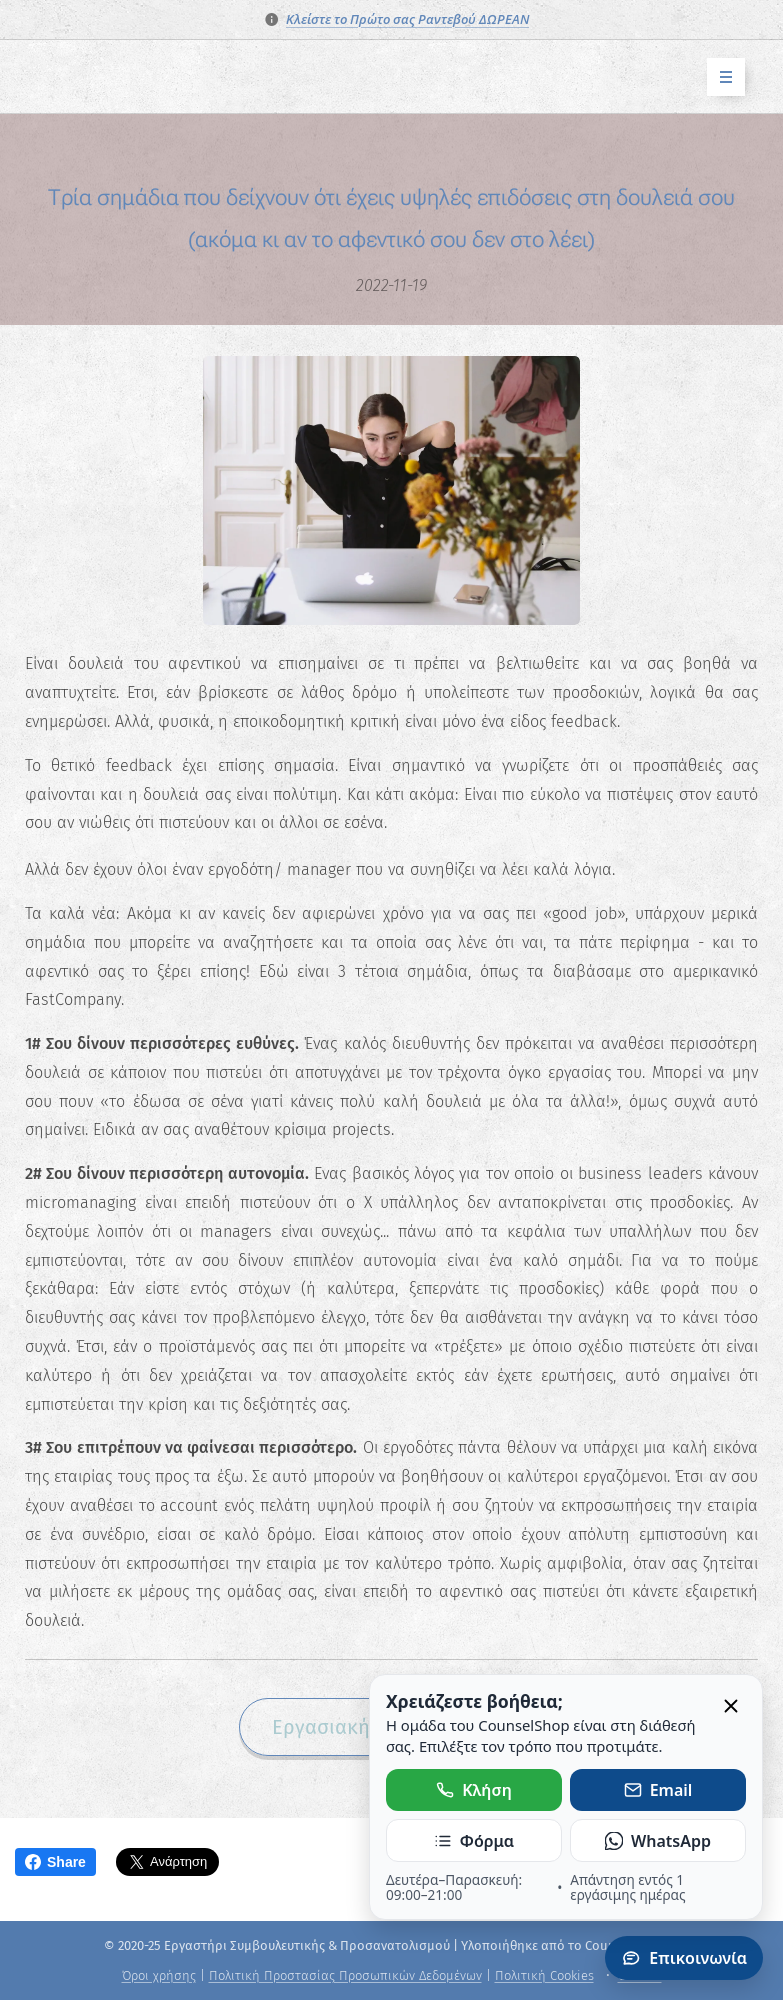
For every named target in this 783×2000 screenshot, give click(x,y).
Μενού (719, 77)
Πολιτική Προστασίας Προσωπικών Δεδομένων (345, 1975)
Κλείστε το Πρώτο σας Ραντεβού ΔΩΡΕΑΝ (407, 19)
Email (658, 1790)
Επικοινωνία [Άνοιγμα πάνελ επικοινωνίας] (684, 1958)
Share (55, 1862)
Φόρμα (474, 1841)
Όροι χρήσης (159, 1975)
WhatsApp (658, 1841)
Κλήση (474, 1790)
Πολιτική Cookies (544, 1975)
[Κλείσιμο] (731, 1707)
